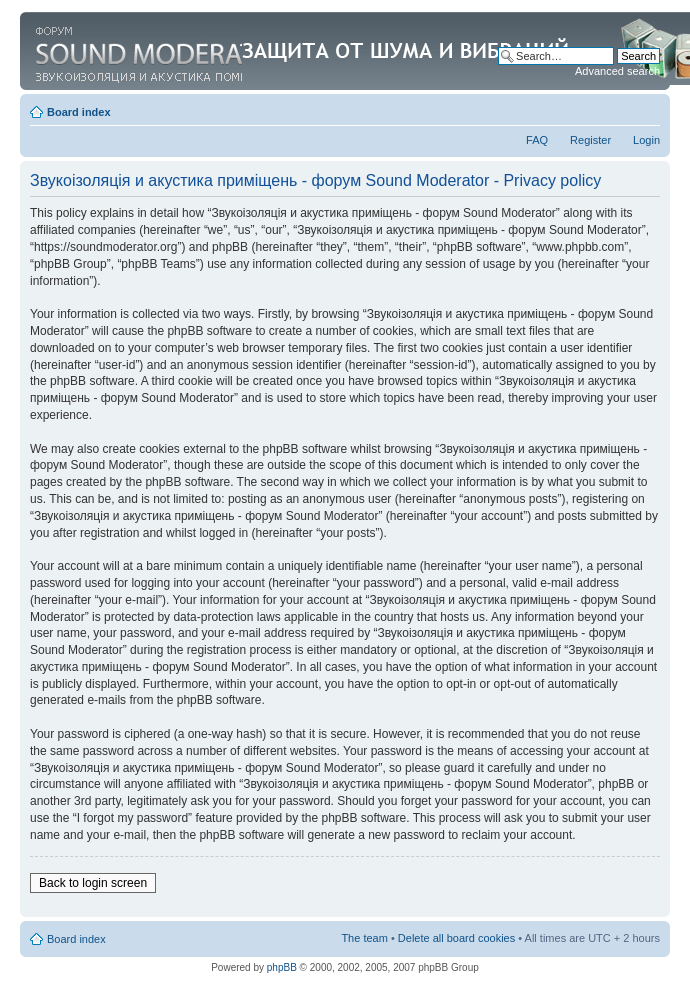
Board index (79, 112)
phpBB (282, 967)
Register (590, 140)
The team (364, 938)
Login (646, 140)
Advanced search (617, 71)
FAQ (537, 140)
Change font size (645, 108)
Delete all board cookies (456, 938)
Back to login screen (93, 883)
